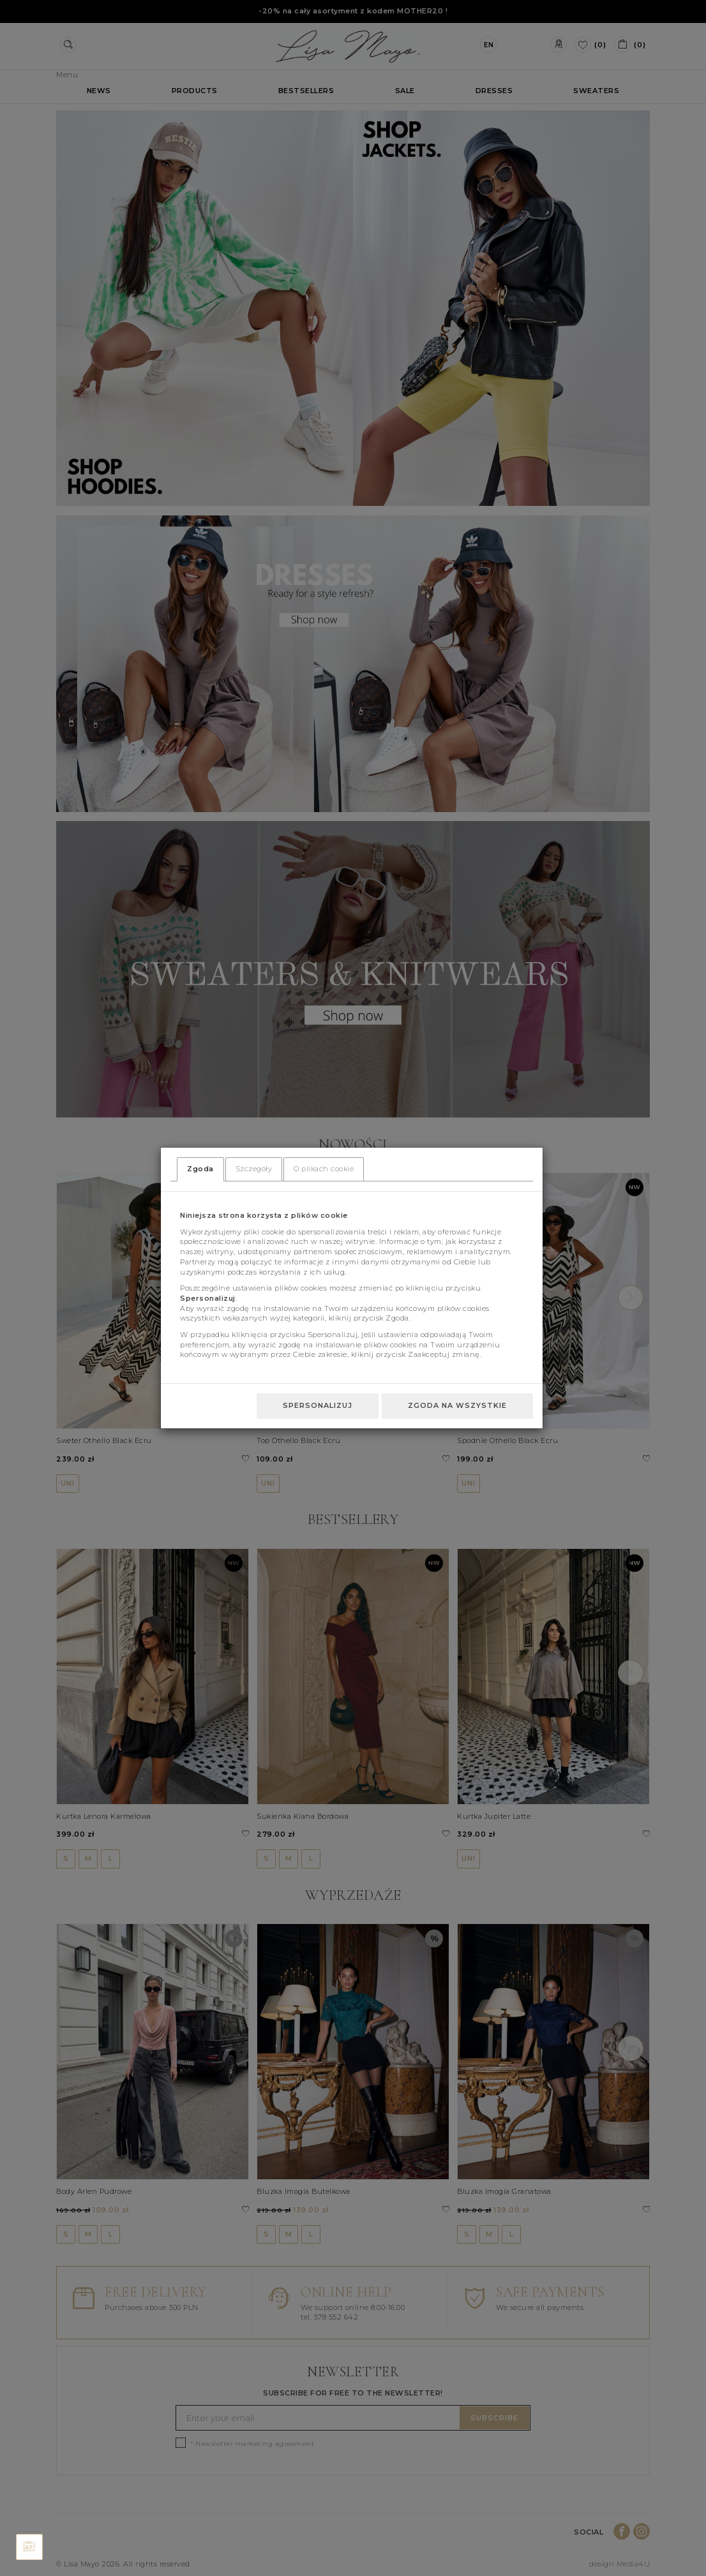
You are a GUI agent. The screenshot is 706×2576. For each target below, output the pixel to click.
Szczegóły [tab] (254, 1168)
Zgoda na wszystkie (457, 1405)
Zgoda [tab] (200, 1168)
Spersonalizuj (317, 1405)
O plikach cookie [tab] (324, 1168)
